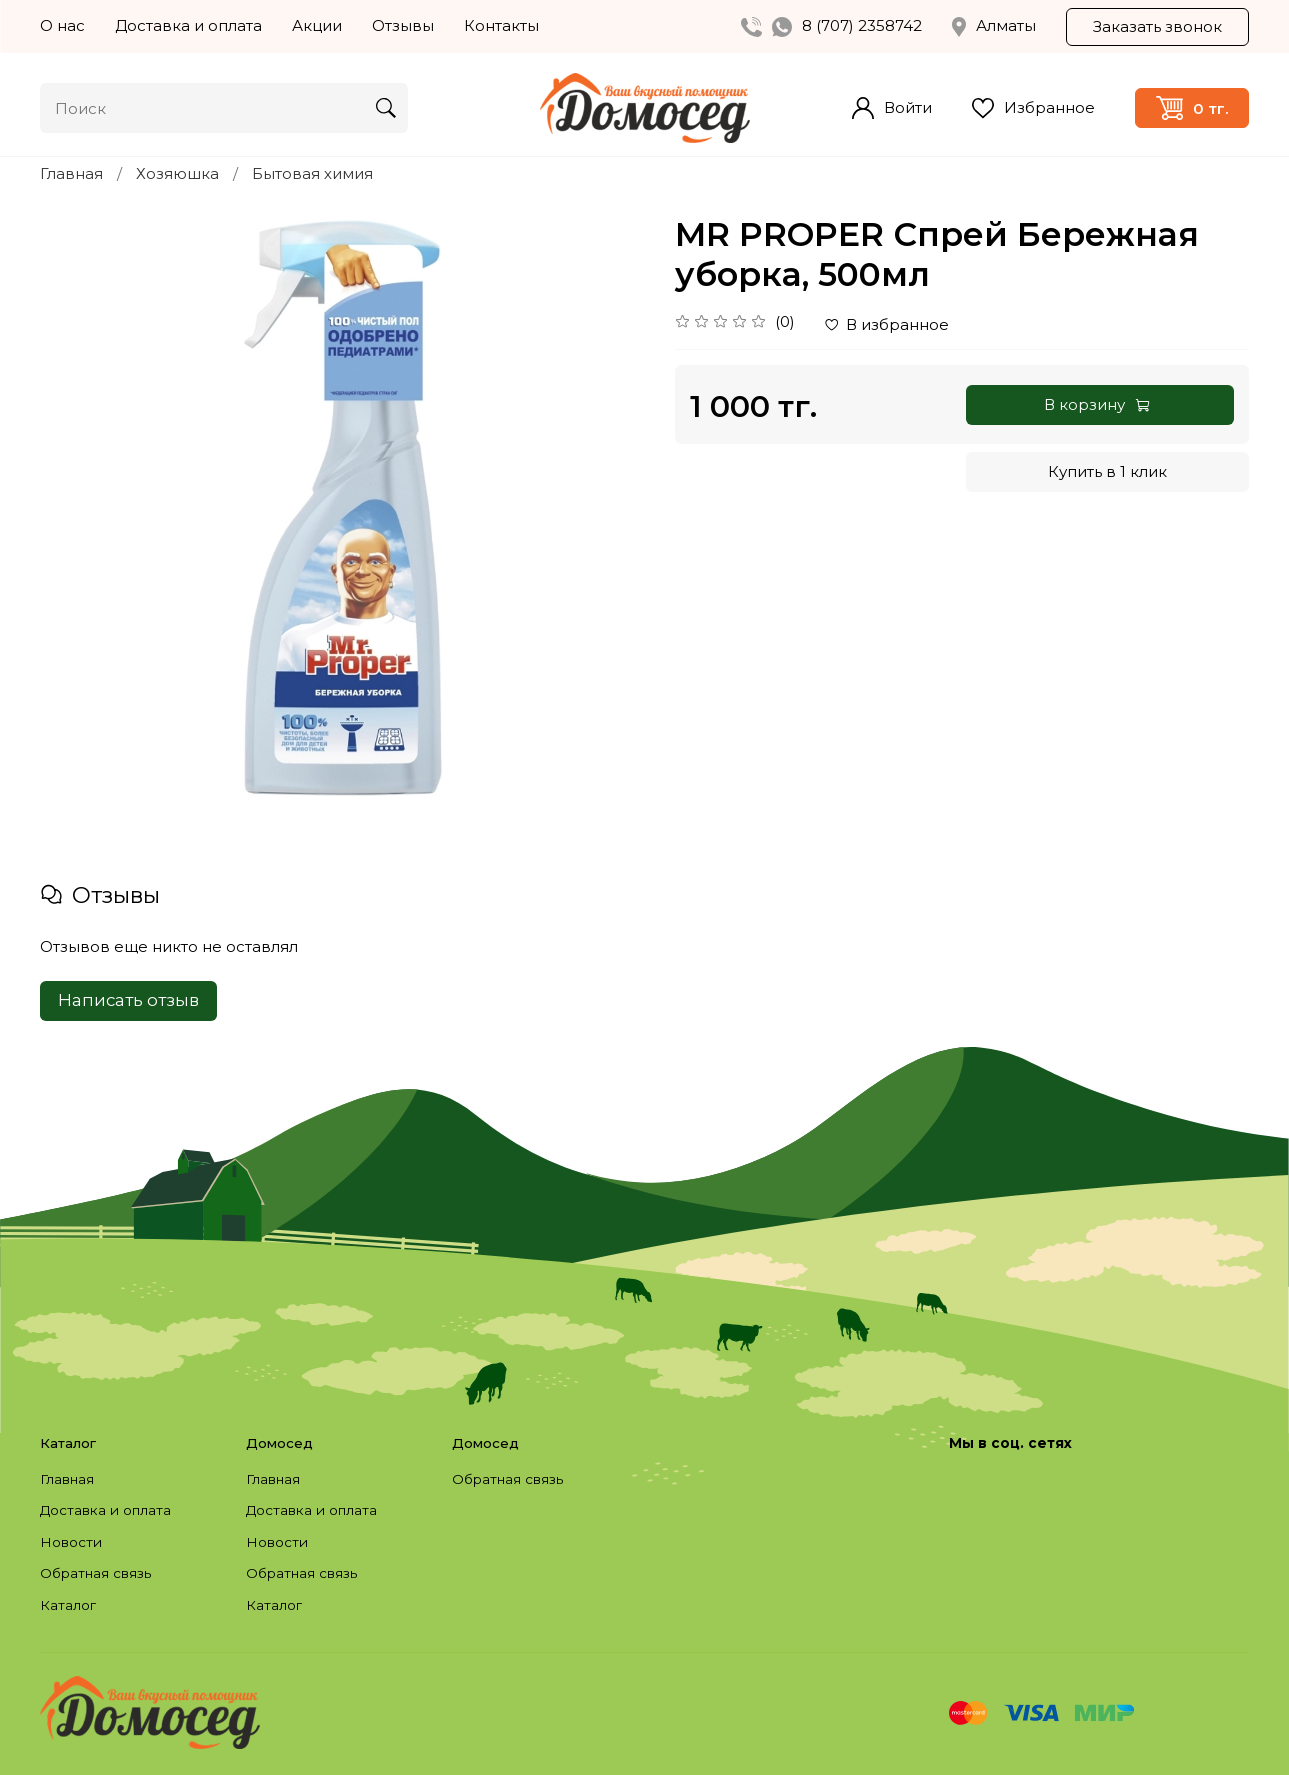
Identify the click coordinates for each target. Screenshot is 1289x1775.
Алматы (994, 26)
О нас (62, 25)
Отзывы (403, 25)
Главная (71, 173)
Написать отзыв (128, 1000)
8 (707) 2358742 (862, 25)
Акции (317, 25)
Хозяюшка (177, 173)
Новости (71, 1542)
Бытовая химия (312, 173)
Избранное (1033, 108)
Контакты (501, 25)
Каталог (68, 1605)
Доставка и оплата (188, 25)
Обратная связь (95, 1573)
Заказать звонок (1157, 26)
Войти (892, 108)
